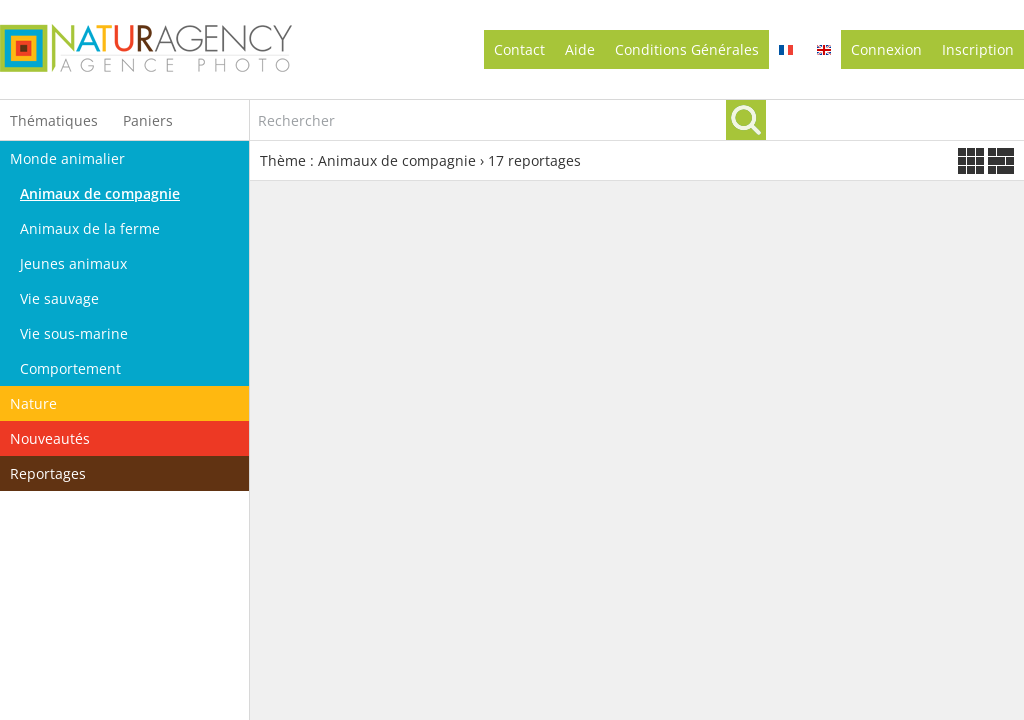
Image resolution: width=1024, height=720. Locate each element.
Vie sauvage (59, 298)
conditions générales (687, 49)
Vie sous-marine (74, 333)
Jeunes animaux (73, 263)
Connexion (886, 49)
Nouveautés (50, 438)
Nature (33, 403)
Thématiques (54, 120)
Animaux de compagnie (100, 193)
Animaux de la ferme (90, 228)
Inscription (978, 49)
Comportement (70, 368)
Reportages (48, 473)
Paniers (148, 120)
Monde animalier (67, 158)
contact (519, 49)
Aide (580, 49)
